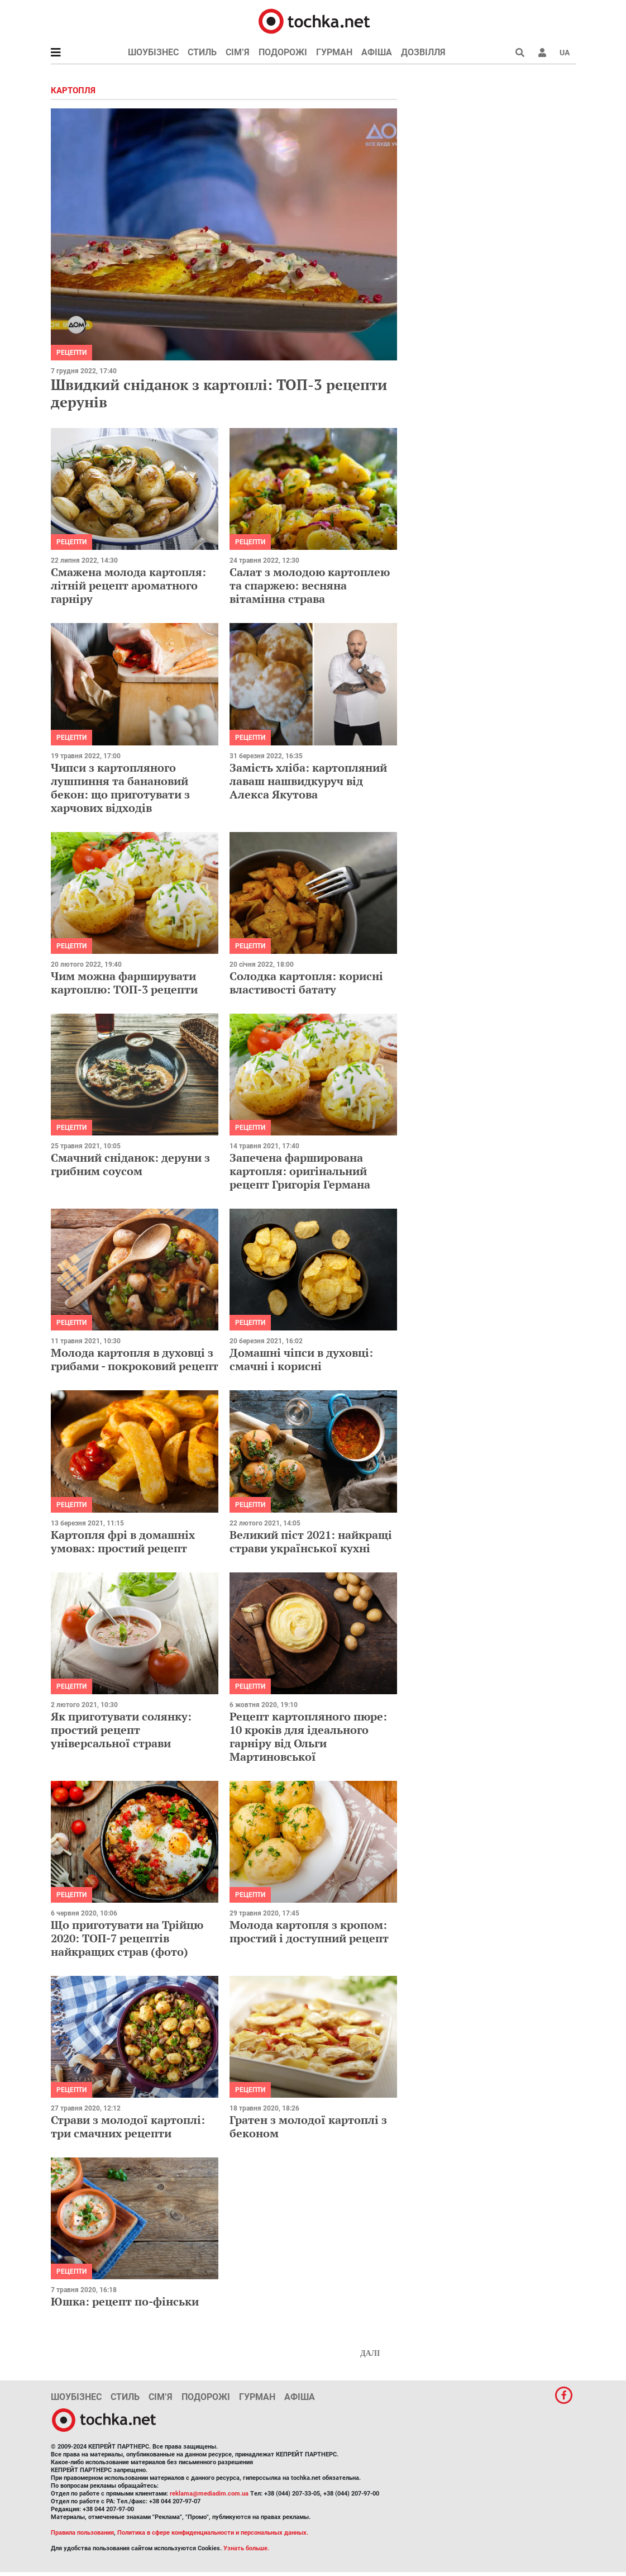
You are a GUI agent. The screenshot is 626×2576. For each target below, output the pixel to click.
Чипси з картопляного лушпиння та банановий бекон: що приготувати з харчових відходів (120, 787)
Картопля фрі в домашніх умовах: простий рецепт (123, 1541)
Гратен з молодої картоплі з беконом (308, 2126)
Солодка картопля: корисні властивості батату (306, 982)
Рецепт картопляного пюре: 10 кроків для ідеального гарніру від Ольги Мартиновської (308, 1736)
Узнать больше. (246, 2548)
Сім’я (238, 52)
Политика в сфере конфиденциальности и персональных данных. (212, 2532)
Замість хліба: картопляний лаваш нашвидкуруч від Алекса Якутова (308, 781)
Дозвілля (423, 52)
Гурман (334, 52)
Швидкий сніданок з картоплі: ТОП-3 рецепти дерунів (219, 393)
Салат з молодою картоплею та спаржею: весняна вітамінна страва (310, 585)
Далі (370, 2353)
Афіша (376, 52)
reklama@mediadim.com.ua (209, 2493)
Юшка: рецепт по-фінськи (125, 2301)
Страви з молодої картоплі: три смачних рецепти (128, 2126)
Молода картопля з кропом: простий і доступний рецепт (309, 1931)
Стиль (202, 52)
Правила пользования (82, 2532)
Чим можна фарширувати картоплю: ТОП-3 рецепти (124, 982)
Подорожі (283, 52)
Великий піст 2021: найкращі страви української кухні (311, 1541)
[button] (542, 52)
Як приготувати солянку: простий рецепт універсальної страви (121, 1730)
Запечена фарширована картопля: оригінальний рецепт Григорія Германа (300, 1171)
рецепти (71, 353)
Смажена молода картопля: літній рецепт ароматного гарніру (128, 585)
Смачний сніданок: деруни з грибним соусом (130, 1164)
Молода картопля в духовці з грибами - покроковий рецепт (134, 1359)
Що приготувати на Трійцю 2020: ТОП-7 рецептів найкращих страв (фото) (127, 1938)
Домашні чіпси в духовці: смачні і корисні (301, 1359)
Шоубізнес (153, 52)
